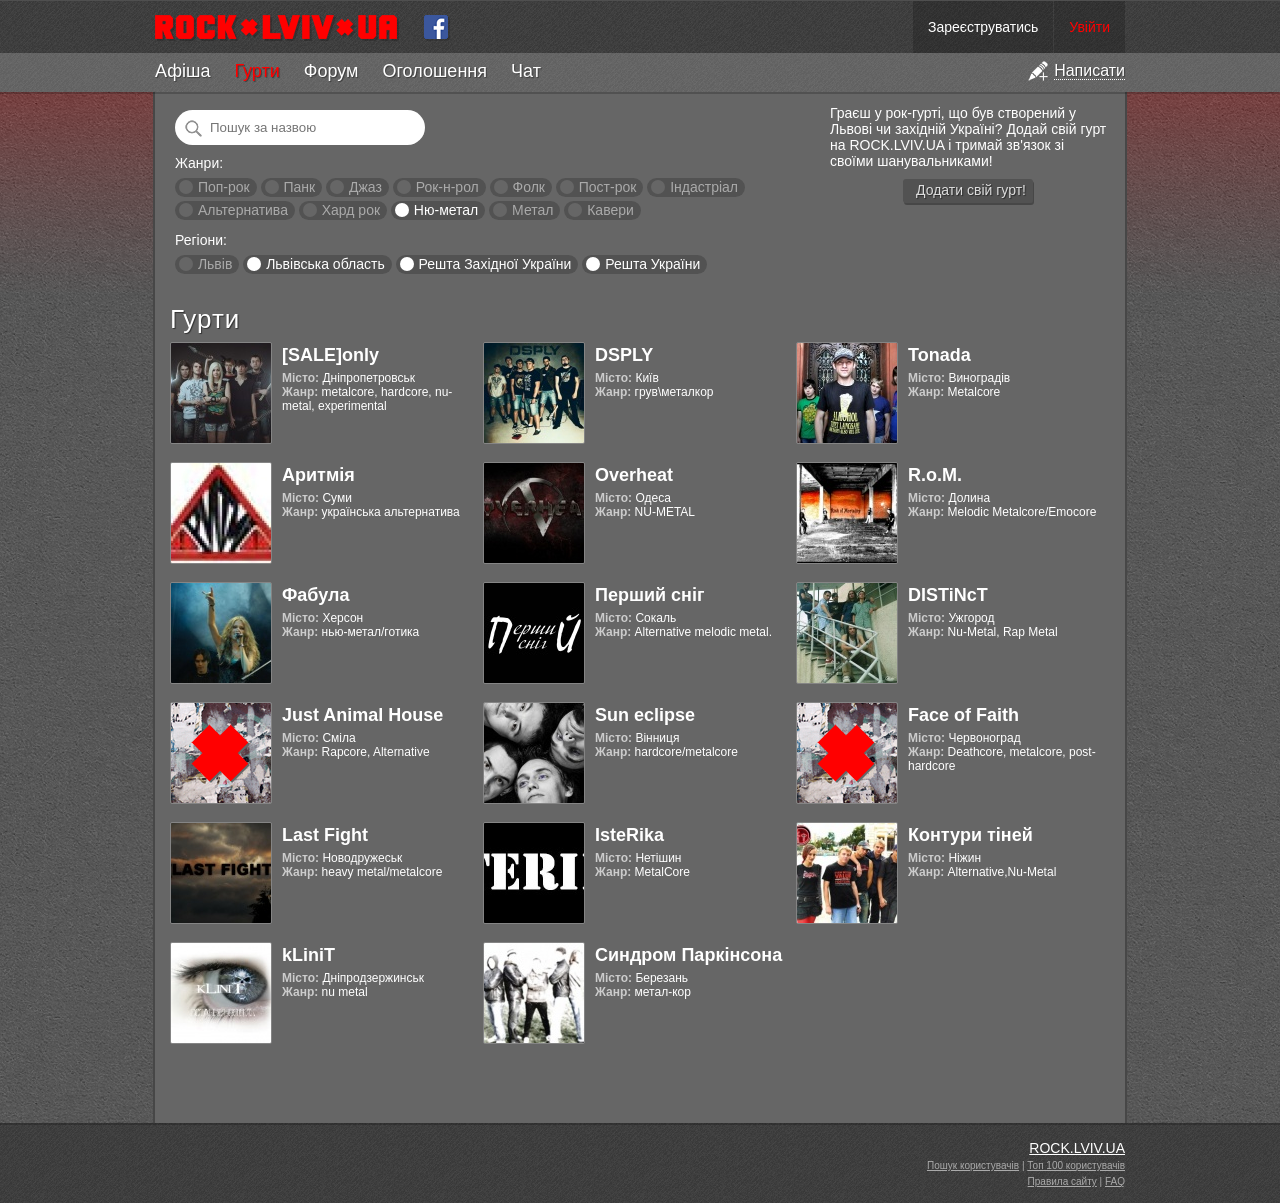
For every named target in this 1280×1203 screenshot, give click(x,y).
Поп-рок (224, 187)
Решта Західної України (494, 264)
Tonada (939, 355)
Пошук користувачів (973, 1165)
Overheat (634, 475)
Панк (299, 187)
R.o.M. (935, 475)
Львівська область (325, 264)
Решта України (652, 264)
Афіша (182, 71)
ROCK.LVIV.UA (1077, 1148)
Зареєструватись (983, 27)
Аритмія (318, 475)
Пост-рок (608, 187)
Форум (331, 71)
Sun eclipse (645, 715)
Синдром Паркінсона (688, 955)
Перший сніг (649, 595)
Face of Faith (963, 715)
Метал (532, 210)
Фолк (529, 187)
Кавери (610, 210)
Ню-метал (446, 210)
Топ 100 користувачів (1076, 1165)
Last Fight (325, 835)
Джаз (365, 187)
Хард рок (351, 210)
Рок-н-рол (447, 187)
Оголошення (434, 71)
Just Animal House (362, 715)
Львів (215, 264)
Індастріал (704, 187)
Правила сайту (1062, 1181)
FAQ (1115, 1181)
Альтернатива (243, 210)
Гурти (256, 71)
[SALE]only (330, 355)
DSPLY (624, 355)
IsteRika (629, 835)
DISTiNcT (948, 595)
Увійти (1089, 27)
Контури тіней (970, 835)
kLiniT (308, 955)
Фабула (315, 595)
